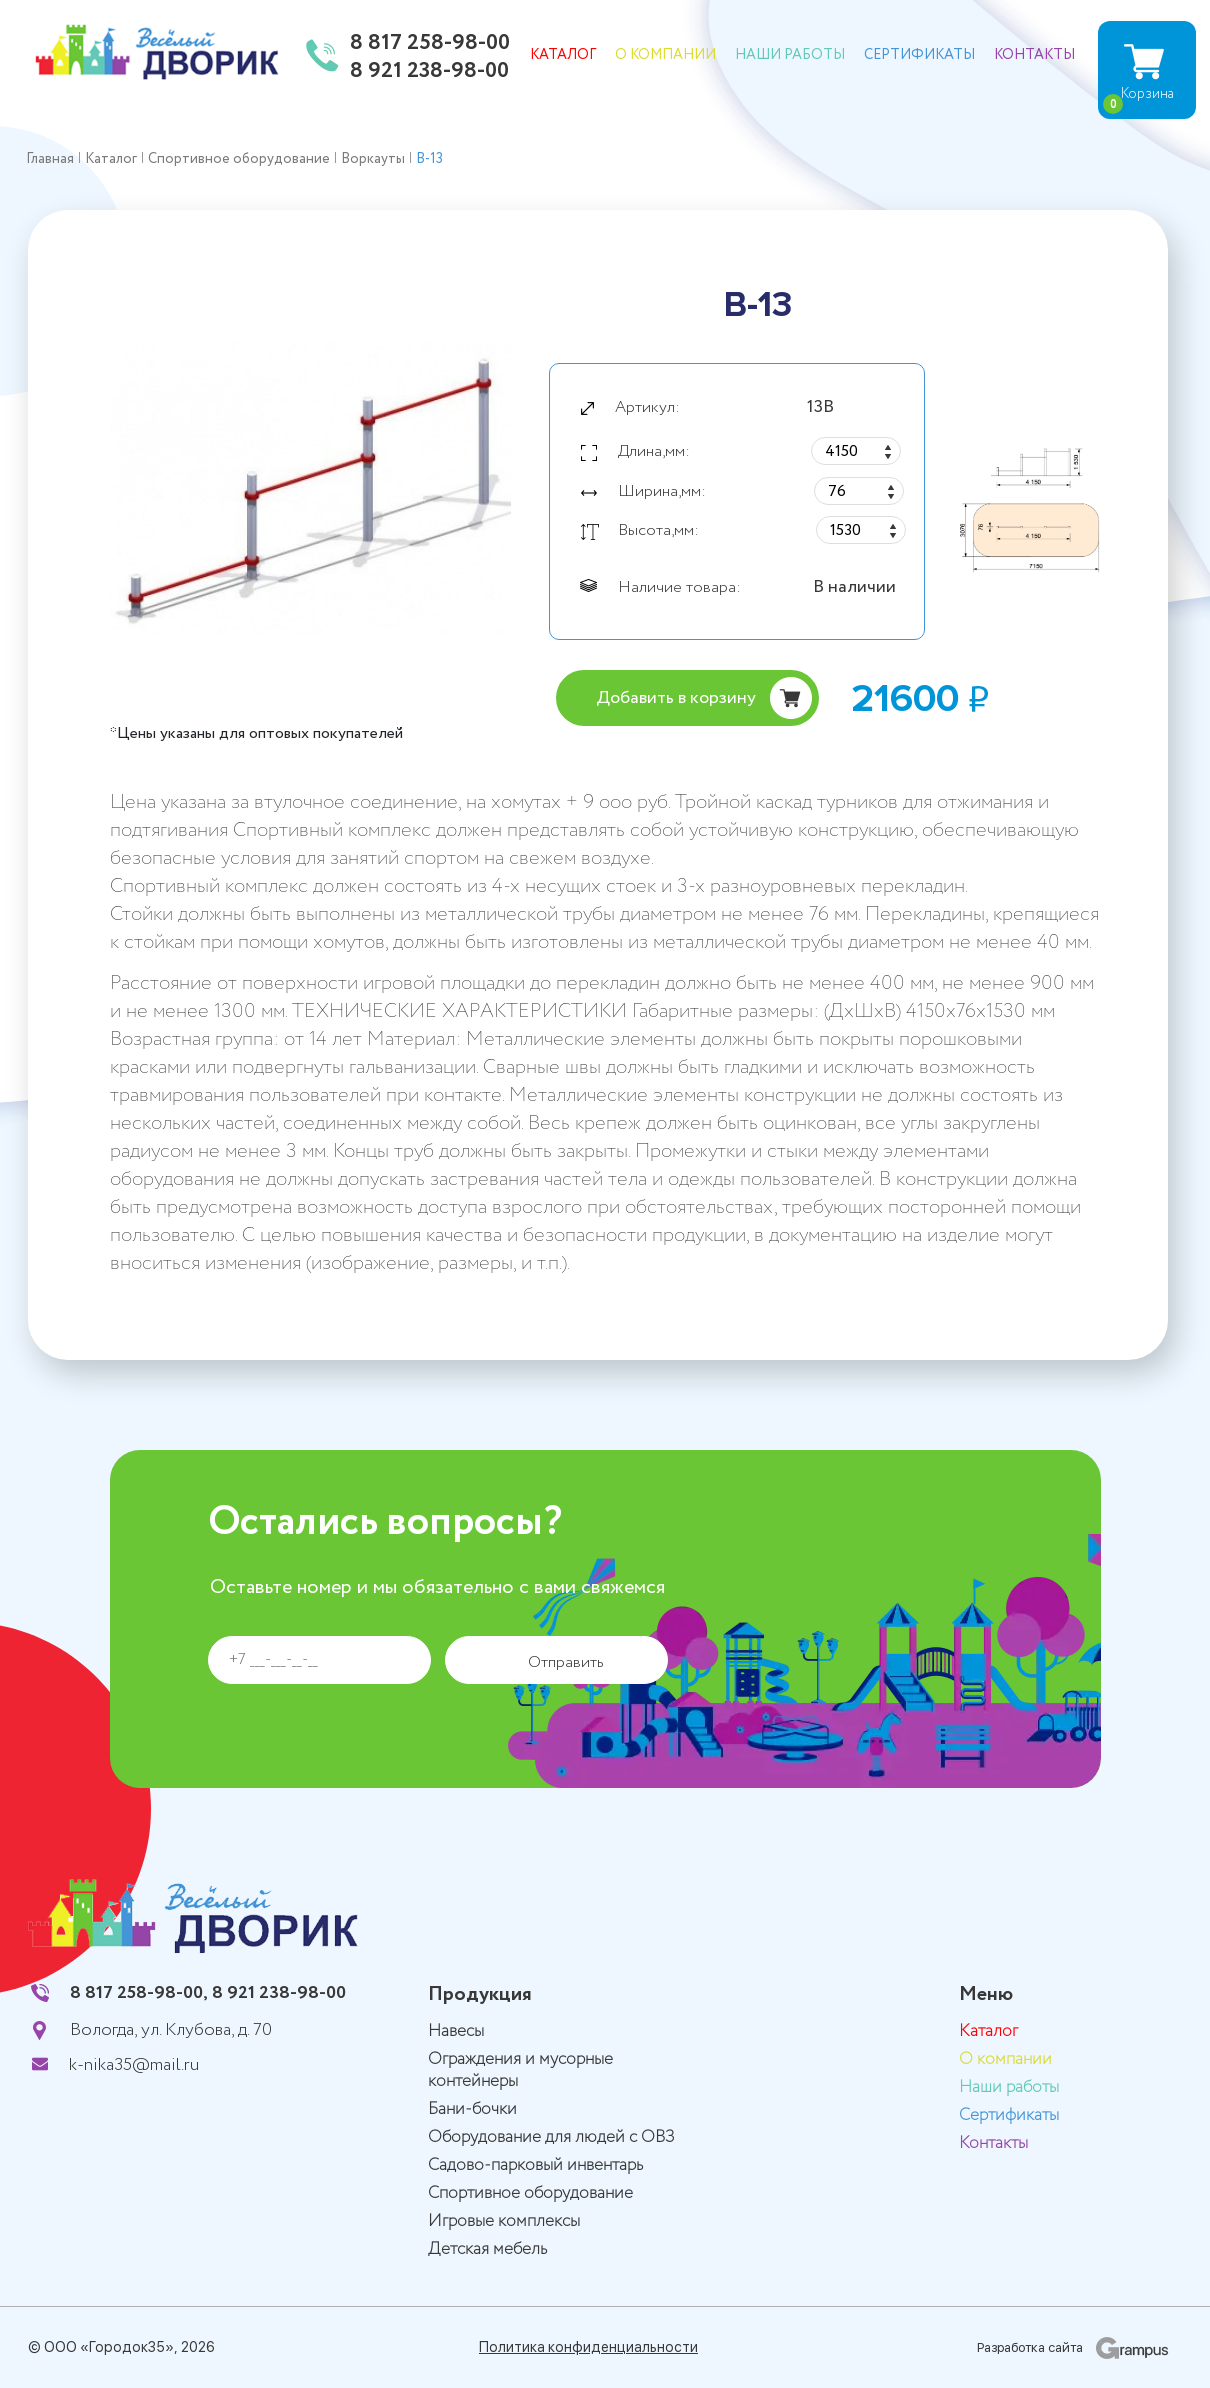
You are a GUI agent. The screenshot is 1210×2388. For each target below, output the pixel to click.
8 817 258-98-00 (430, 44)
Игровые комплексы (504, 2221)
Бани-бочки (472, 2109)
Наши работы (790, 55)
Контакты (1034, 55)
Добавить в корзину (676, 698)
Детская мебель (487, 2249)
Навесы (456, 2031)
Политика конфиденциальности (588, 2347)
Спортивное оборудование (530, 2193)
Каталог (563, 55)
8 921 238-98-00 (429, 72)
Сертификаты (919, 55)
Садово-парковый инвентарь (535, 2165)
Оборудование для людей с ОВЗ (551, 2137)
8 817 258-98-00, (139, 1993)
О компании (665, 55)
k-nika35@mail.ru (134, 2065)
